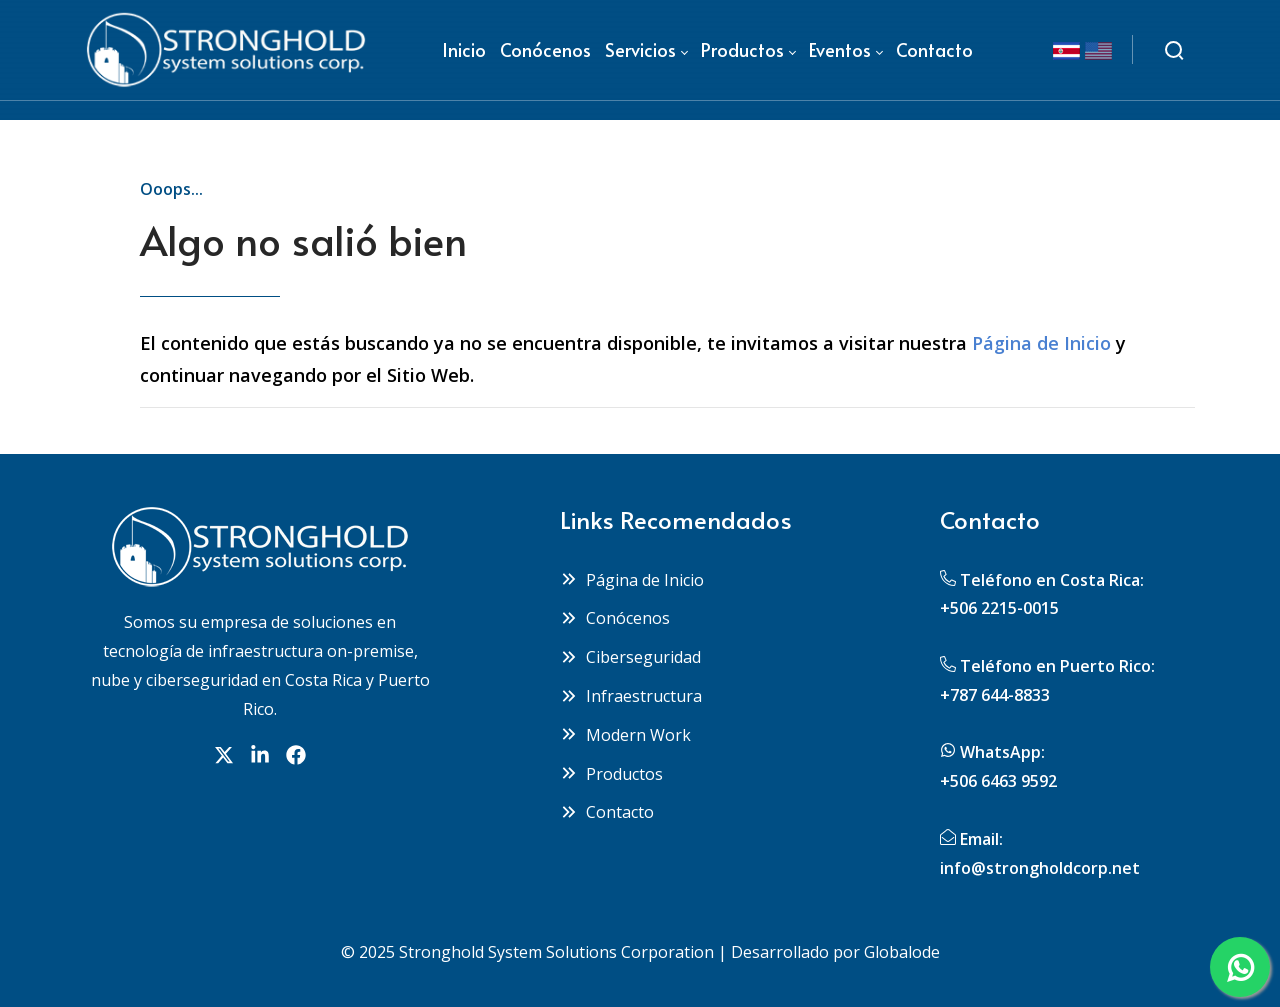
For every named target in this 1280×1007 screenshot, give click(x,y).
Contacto (607, 812)
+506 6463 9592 (998, 781)
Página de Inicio (1041, 343)
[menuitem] (464, 50)
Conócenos (615, 618)
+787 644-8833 (995, 695)
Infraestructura (631, 696)
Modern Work (625, 735)
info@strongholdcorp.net (1040, 868)
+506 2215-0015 (999, 608)
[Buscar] (1174, 50)
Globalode (902, 952)
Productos (611, 774)
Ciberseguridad (630, 657)
